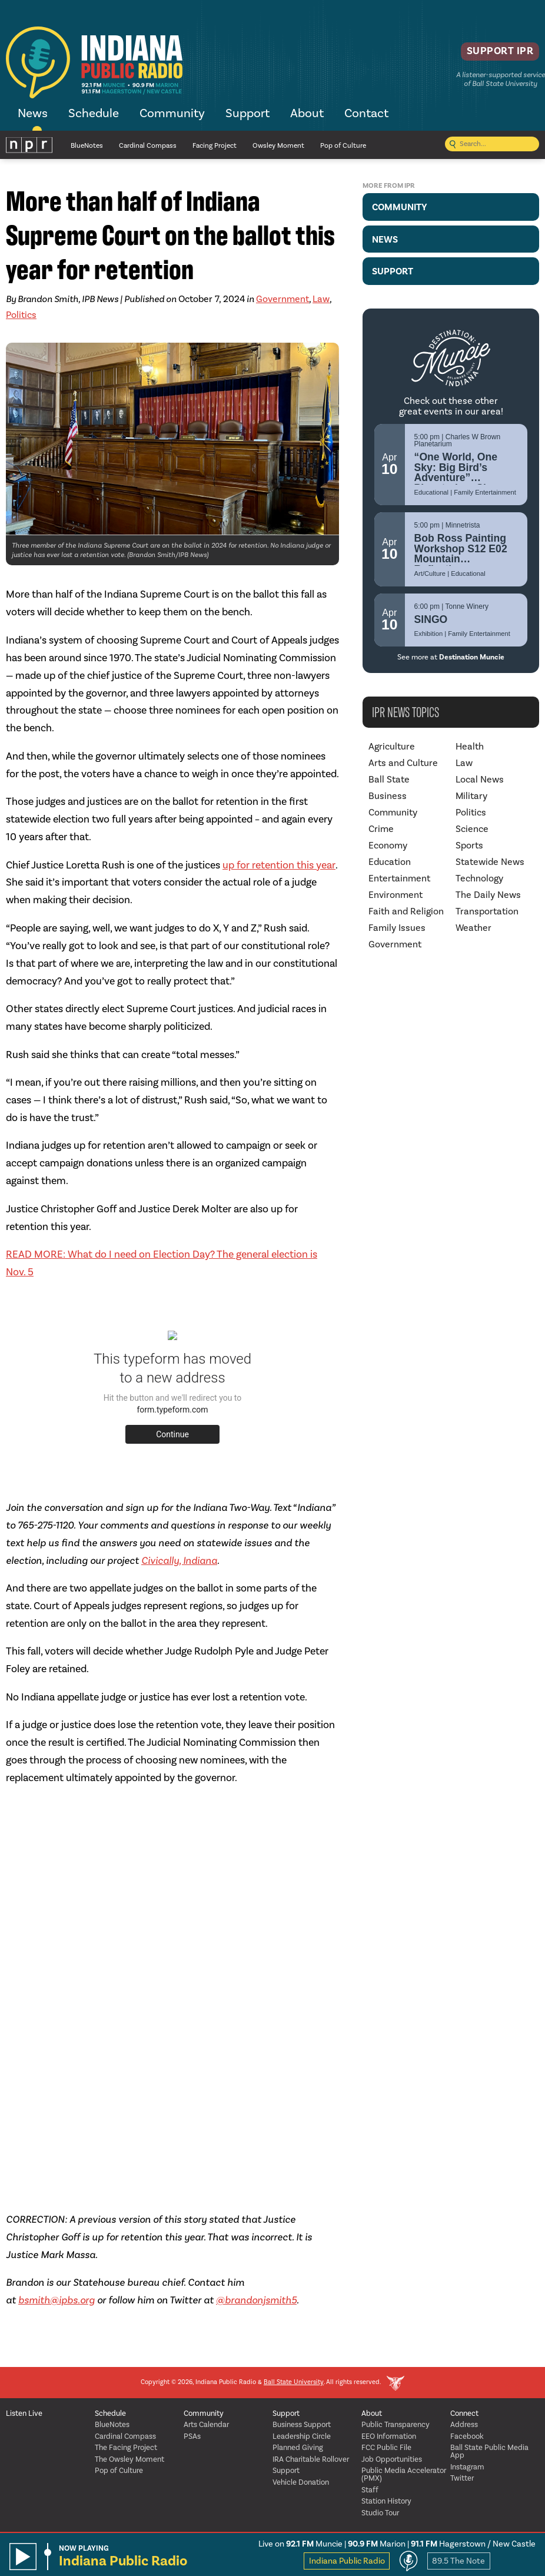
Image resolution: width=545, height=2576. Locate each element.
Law (321, 299)
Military (471, 796)
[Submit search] (452, 145)
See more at (450, 657)
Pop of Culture (343, 145)
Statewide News (490, 862)
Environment (395, 895)
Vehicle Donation (300, 2483)
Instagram (467, 2467)
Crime (381, 829)
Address (464, 2425)
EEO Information (388, 2437)
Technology (479, 878)
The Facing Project (126, 2448)
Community (172, 114)
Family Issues (397, 928)
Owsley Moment (278, 145)
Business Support (301, 2425)
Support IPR (490, 56)
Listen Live (24, 2414)
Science (472, 829)
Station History (386, 2501)
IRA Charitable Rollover (310, 2460)
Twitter (462, 2478)
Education (389, 862)
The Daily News (488, 895)
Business (387, 796)
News (33, 114)
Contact (366, 114)
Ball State (389, 779)
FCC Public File (386, 2448)
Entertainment (399, 878)
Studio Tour (380, 2513)
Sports (469, 845)
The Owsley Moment (129, 2460)
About (307, 114)
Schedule (93, 114)
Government (282, 299)
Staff (369, 2490)
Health (470, 746)
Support (247, 114)
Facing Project (214, 145)
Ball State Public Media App (489, 2451)
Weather (473, 928)
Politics (21, 315)
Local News (480, 779)
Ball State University (294, 2382)
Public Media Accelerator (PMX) (403, 2474)
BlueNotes (87, 145)
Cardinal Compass (148, 145)
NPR (29, 145)
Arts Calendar (206, 2425)
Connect (464, 2414)
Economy (387, 845)
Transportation (487, 911)
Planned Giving (297, 2448)
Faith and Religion (406, 911)
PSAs (192, 2437)
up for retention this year (278, 865)
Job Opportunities (391, 2460)
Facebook (467, 2437)
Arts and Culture (403, 763)
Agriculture (391, 746)
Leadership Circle (301, 2437)
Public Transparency (395, 2425)
